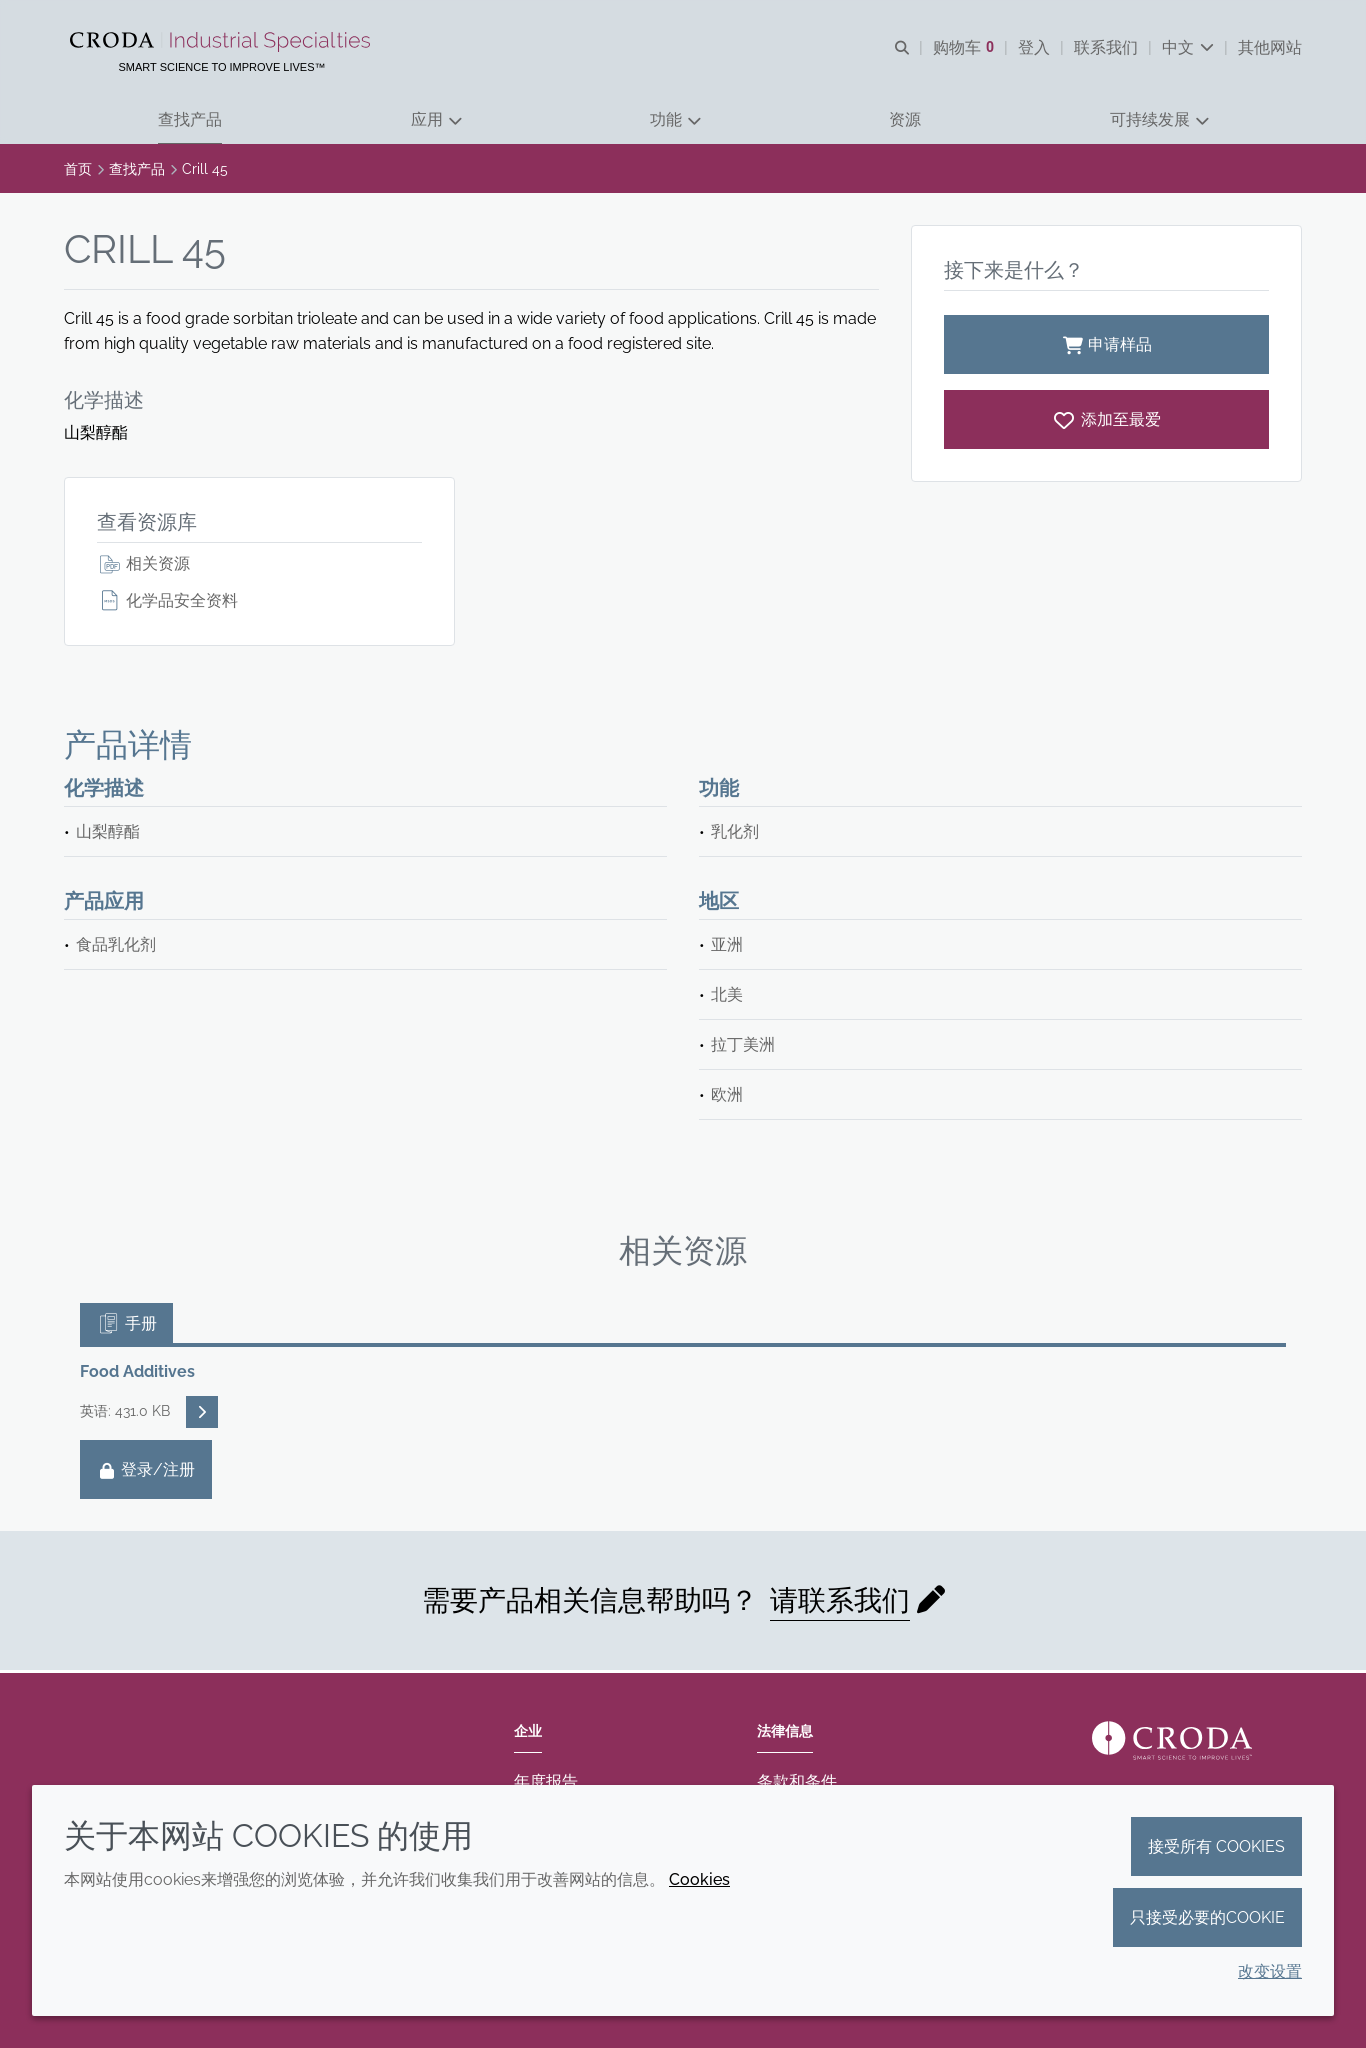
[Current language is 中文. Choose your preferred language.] (1188, 47)
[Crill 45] (1106, 421)
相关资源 (143, 565)
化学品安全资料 (167, 602)
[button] (190, 120)
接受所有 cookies (1216, 1846)
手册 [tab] (126, 1325)
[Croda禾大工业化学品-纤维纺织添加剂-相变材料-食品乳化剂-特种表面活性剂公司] (222, 42)
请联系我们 (840, 1602)
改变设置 (1270, 1971)
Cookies (699, 1879)
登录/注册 (146, 1471)
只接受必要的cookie (1207, 1917)
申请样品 (1106, 346)
